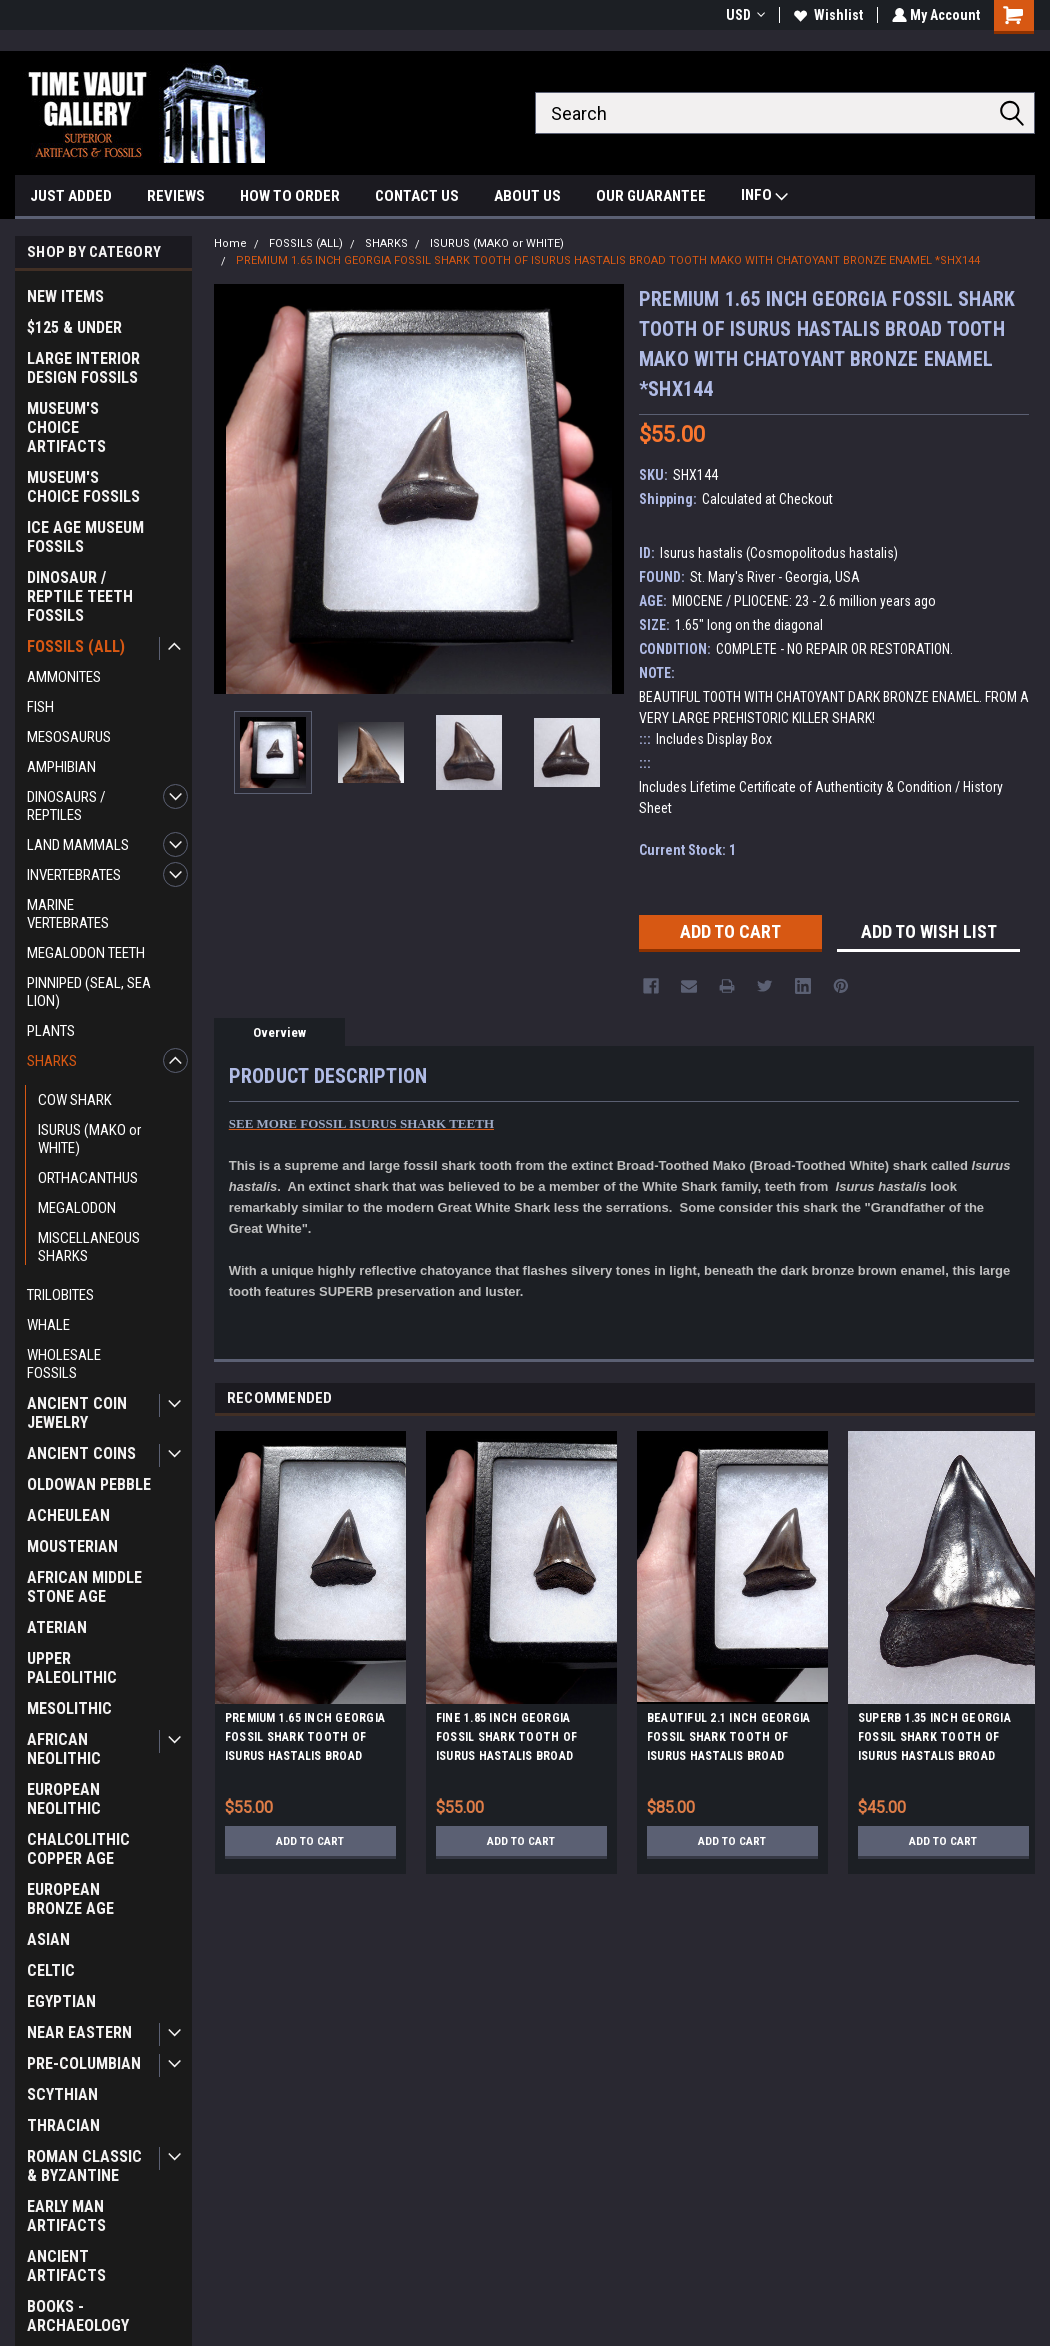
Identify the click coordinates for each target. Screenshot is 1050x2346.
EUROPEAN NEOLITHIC (64, 1799)
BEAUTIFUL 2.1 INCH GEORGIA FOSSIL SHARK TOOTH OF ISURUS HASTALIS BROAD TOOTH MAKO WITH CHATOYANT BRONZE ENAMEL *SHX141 (730, 1740)
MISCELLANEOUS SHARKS (89, 1247)
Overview (279, 1032)
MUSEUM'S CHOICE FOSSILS (83, 487)
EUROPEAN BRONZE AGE (70, 1899)
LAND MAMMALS (78, 845)
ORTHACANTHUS (88, 1178)
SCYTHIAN (62, 2094)
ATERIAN (57, 1627)
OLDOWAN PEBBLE (89, 1484)
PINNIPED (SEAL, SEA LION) (89, 992)
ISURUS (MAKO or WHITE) (89, 1139)
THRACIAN (63, 2125)
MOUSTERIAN (72, 1546)
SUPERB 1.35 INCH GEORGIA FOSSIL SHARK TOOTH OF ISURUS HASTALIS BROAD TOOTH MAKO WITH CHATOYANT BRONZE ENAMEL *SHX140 (941, 1740)
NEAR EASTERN (79, 2032)
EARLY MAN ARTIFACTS (66, 2216)
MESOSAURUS (69, 737)
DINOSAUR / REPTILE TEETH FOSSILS (80, 596)
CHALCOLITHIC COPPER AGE (78, 1849)
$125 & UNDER (74, 327)
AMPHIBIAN (61, 767)
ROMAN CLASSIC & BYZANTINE (84, 2166)
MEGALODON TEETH (86, 953)
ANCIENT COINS (81, 1453)
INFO (764, 197)
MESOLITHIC (69, 1708)
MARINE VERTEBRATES (68, 914)
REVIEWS (176, 196)
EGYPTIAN (61, 2001)
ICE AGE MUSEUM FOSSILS (85, 537)
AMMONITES (64, 677)
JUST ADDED (71, 196)
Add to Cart (310, 1841)
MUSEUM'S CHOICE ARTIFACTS (66, 427)
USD (743, 15)
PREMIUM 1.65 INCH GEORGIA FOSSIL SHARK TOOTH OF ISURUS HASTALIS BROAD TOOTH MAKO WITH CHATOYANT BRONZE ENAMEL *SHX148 (308, 1740)
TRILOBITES (60, 1295)
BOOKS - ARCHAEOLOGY (78, 2316)
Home (230, 243)
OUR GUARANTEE (651, 196)
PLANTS (51, 1031)
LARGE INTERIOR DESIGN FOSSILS (83, 368)
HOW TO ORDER (290, 196)
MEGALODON (77, 1208)
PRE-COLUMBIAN (84, 2063)
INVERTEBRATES (74, 875)
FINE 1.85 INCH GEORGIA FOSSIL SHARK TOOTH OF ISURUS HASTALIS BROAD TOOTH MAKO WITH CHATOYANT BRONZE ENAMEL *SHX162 (519, 1740)
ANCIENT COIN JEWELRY (77, 1413)
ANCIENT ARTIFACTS (66, 2266)
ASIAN (48, 1939)
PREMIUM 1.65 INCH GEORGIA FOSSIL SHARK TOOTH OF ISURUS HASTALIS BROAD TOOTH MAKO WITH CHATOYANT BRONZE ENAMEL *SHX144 (608, 260)
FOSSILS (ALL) (76, 646)
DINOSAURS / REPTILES (66, 806)
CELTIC (51, 1970)
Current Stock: (687, 850)
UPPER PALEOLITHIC (72, 1668)
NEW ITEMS (65, 296)
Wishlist (826, 15)
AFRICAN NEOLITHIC (64, 1749)
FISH (40, 707)
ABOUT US (527, 196)
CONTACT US (417, 196)
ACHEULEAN (68, 1515)
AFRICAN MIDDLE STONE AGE (84, 1587)
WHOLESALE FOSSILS (64, 1364)
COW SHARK (75, 1100)
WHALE (48, 1325)
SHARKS (52, 1061)
